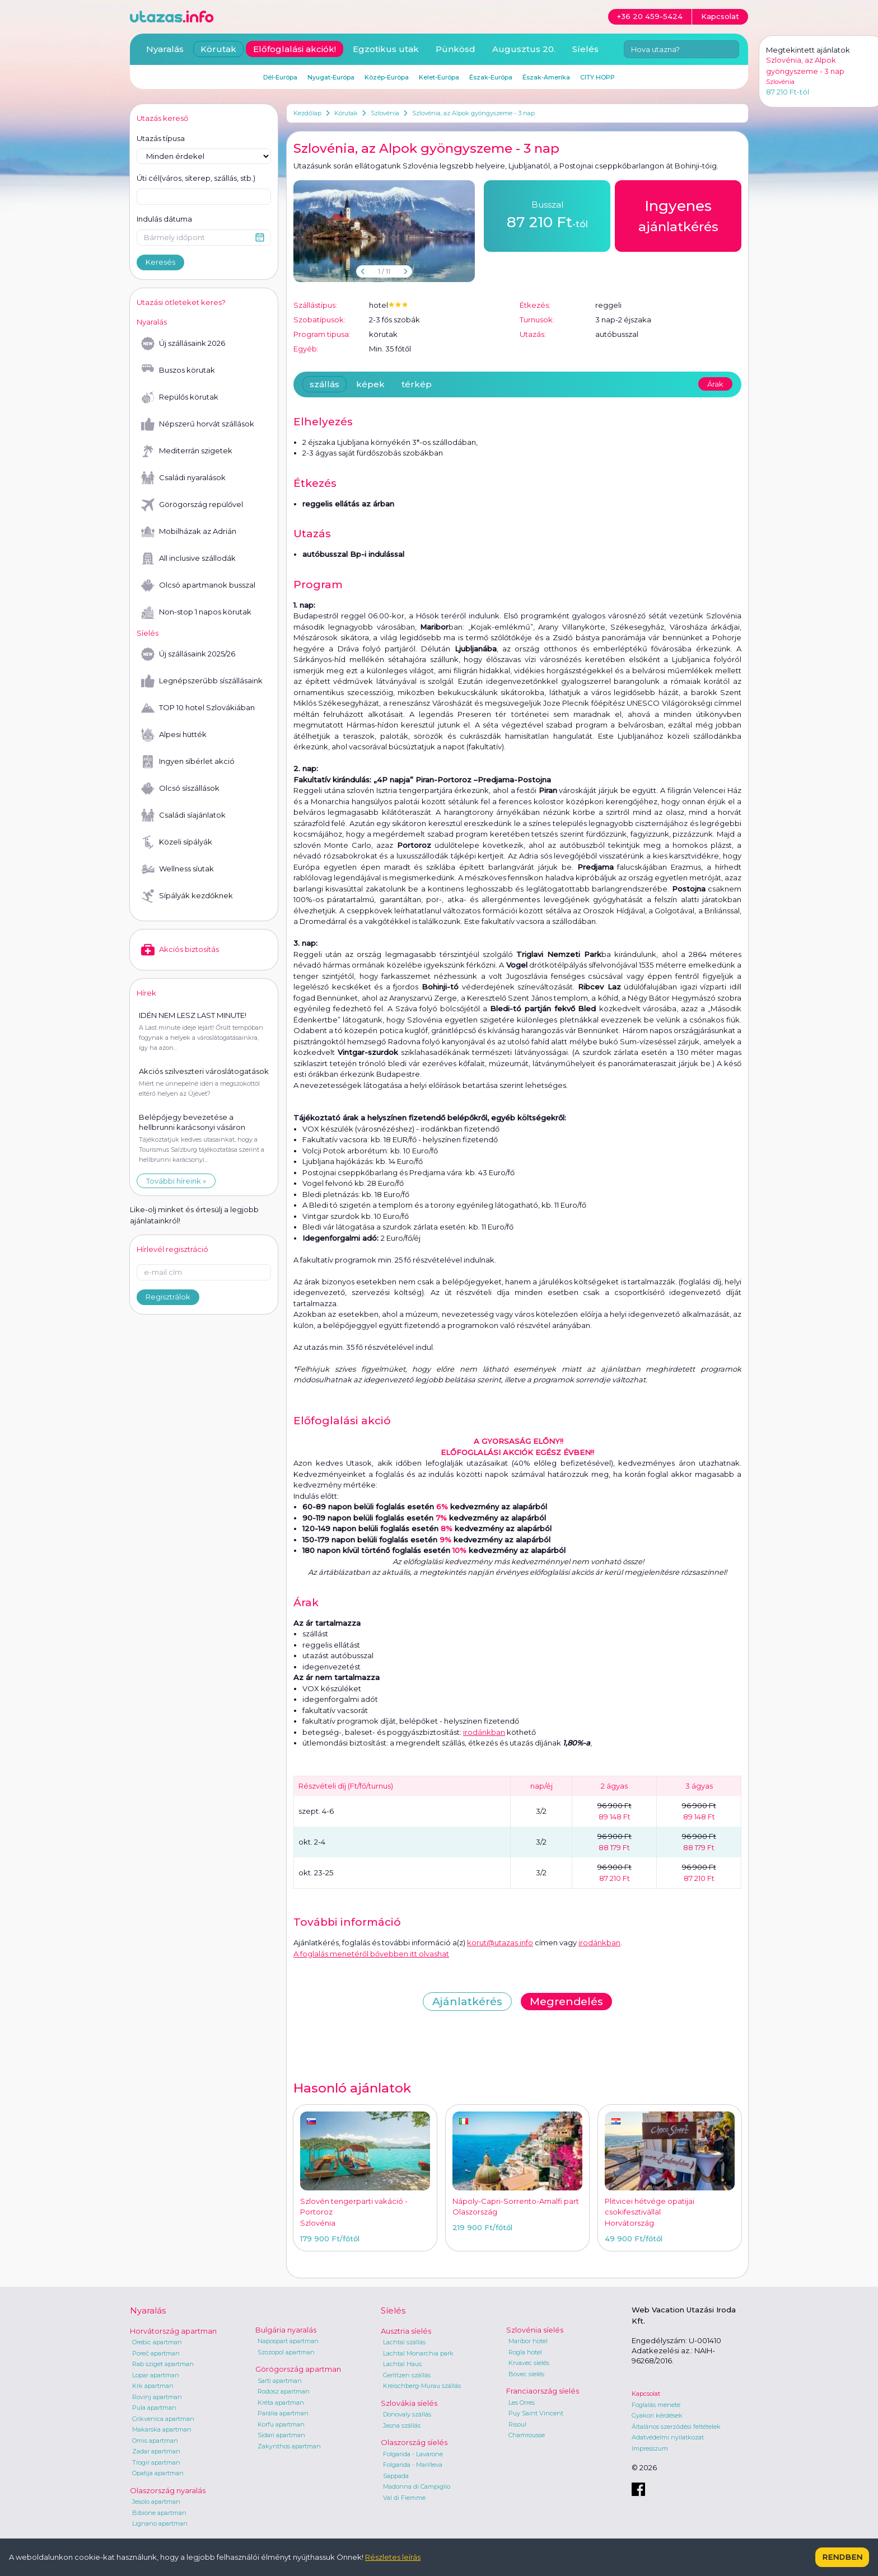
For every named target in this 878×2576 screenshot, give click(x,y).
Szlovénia (385, 113)
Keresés (160, 261)
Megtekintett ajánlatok (808, 49)
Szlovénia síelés (534, 2329)
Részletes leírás (393, 2556)
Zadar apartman (156, 2451)
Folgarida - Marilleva (412, 2465)
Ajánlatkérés (467, 2001)
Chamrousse (526, 2435)
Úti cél (196, 178)
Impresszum (650, 2448)
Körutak (346, 113)
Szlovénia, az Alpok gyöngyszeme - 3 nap (473, 113)
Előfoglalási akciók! (294, 49)
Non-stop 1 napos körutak (196, 612)
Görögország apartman (298, 2368)
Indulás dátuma (164, 218)
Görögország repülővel (192, 505)
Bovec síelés (526, 2374)
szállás (324, 384)
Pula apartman (154, 2407)
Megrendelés (566, 2001)
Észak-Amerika (546, 77)
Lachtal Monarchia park (418, 2353)
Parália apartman (283, 2413)
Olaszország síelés (414, 2442)
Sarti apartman (280, 2381)
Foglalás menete (656, 2405)
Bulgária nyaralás (285, 2329)
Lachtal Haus (402, 2364)
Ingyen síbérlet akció (188, 761)
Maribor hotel (528, 2341)
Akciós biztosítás (180, 949)
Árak (715, 383)
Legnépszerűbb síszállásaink (202, 681)
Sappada (396, 2476)
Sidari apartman (281, 2435)
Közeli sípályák (176, 842)
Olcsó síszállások (180, 788)
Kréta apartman (281, 2402)
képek (370, 384)
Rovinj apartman (157, 2397)
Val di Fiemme (404, 2498)
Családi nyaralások (183, 478)
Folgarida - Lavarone (413, 2454)
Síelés (585, 49)
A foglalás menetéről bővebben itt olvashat (371, 1953)
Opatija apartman (158, 2473)
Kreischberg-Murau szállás (422, 2386)
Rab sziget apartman (163, 2364)
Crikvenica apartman (163, 2419)
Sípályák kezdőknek (187, 896)
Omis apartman (155, 2440)
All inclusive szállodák (188, 558)
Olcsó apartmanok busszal (198, 585)
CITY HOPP (597, 77)
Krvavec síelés (528, 2363)
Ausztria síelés (406, 2330)
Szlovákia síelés (409, 2403)
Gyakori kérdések (657, 2415)
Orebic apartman (157, 2342)
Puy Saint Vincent (535, 2413)
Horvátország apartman (173, 2330)
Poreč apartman (156, 2353)
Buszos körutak (178, 370)
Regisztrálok (168, 1296)
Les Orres (521, 2402)
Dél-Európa (280, 77)
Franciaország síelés (542, 2390)
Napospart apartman (288, 2341)
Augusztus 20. (523, 49)
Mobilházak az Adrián (188, 531)
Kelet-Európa (439, 77)
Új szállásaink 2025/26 (188, 654)
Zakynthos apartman (289, 2446)
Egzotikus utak (386, 49)
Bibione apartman (159, 2513)
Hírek (146, 992)
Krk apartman (153, 2386)
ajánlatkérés (678, 214)
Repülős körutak (179, 397)
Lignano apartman (160, 2523)
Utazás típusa (161, 138)
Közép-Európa (387, 77)
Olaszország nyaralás (168, 2490)
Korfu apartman (281, 2424)
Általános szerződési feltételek (676, 2426)
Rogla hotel (525, 2352)
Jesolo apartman (156, 2501)
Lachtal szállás (404, 2342)
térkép (416, 384)
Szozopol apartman (286, 2352)
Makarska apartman (162, 2429)
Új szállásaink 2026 (183, 343)
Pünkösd (455, 49)
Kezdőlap (307, 113)
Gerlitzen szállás (407, 2375)
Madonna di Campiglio (416, 2486)
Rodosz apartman (284, 2391)
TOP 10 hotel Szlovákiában (198, 708)
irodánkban (484, 1732)
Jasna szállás (402, 2425)
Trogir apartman (156, 2462)
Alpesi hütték (174, 735)
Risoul (517, 2424)
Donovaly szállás (407, 2414)
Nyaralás (165, 49)
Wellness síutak (177, 869)
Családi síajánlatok (183, 815)
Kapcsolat (646, 2393)
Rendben (842, 2556)
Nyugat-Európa (330, 77)
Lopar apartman (155, 2375)
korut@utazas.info (500, 1942)
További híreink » (176, 1180)
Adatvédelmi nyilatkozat (668, 2437)
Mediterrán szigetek (186, 451)
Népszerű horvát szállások (197, 424)
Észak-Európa (490, 77)
